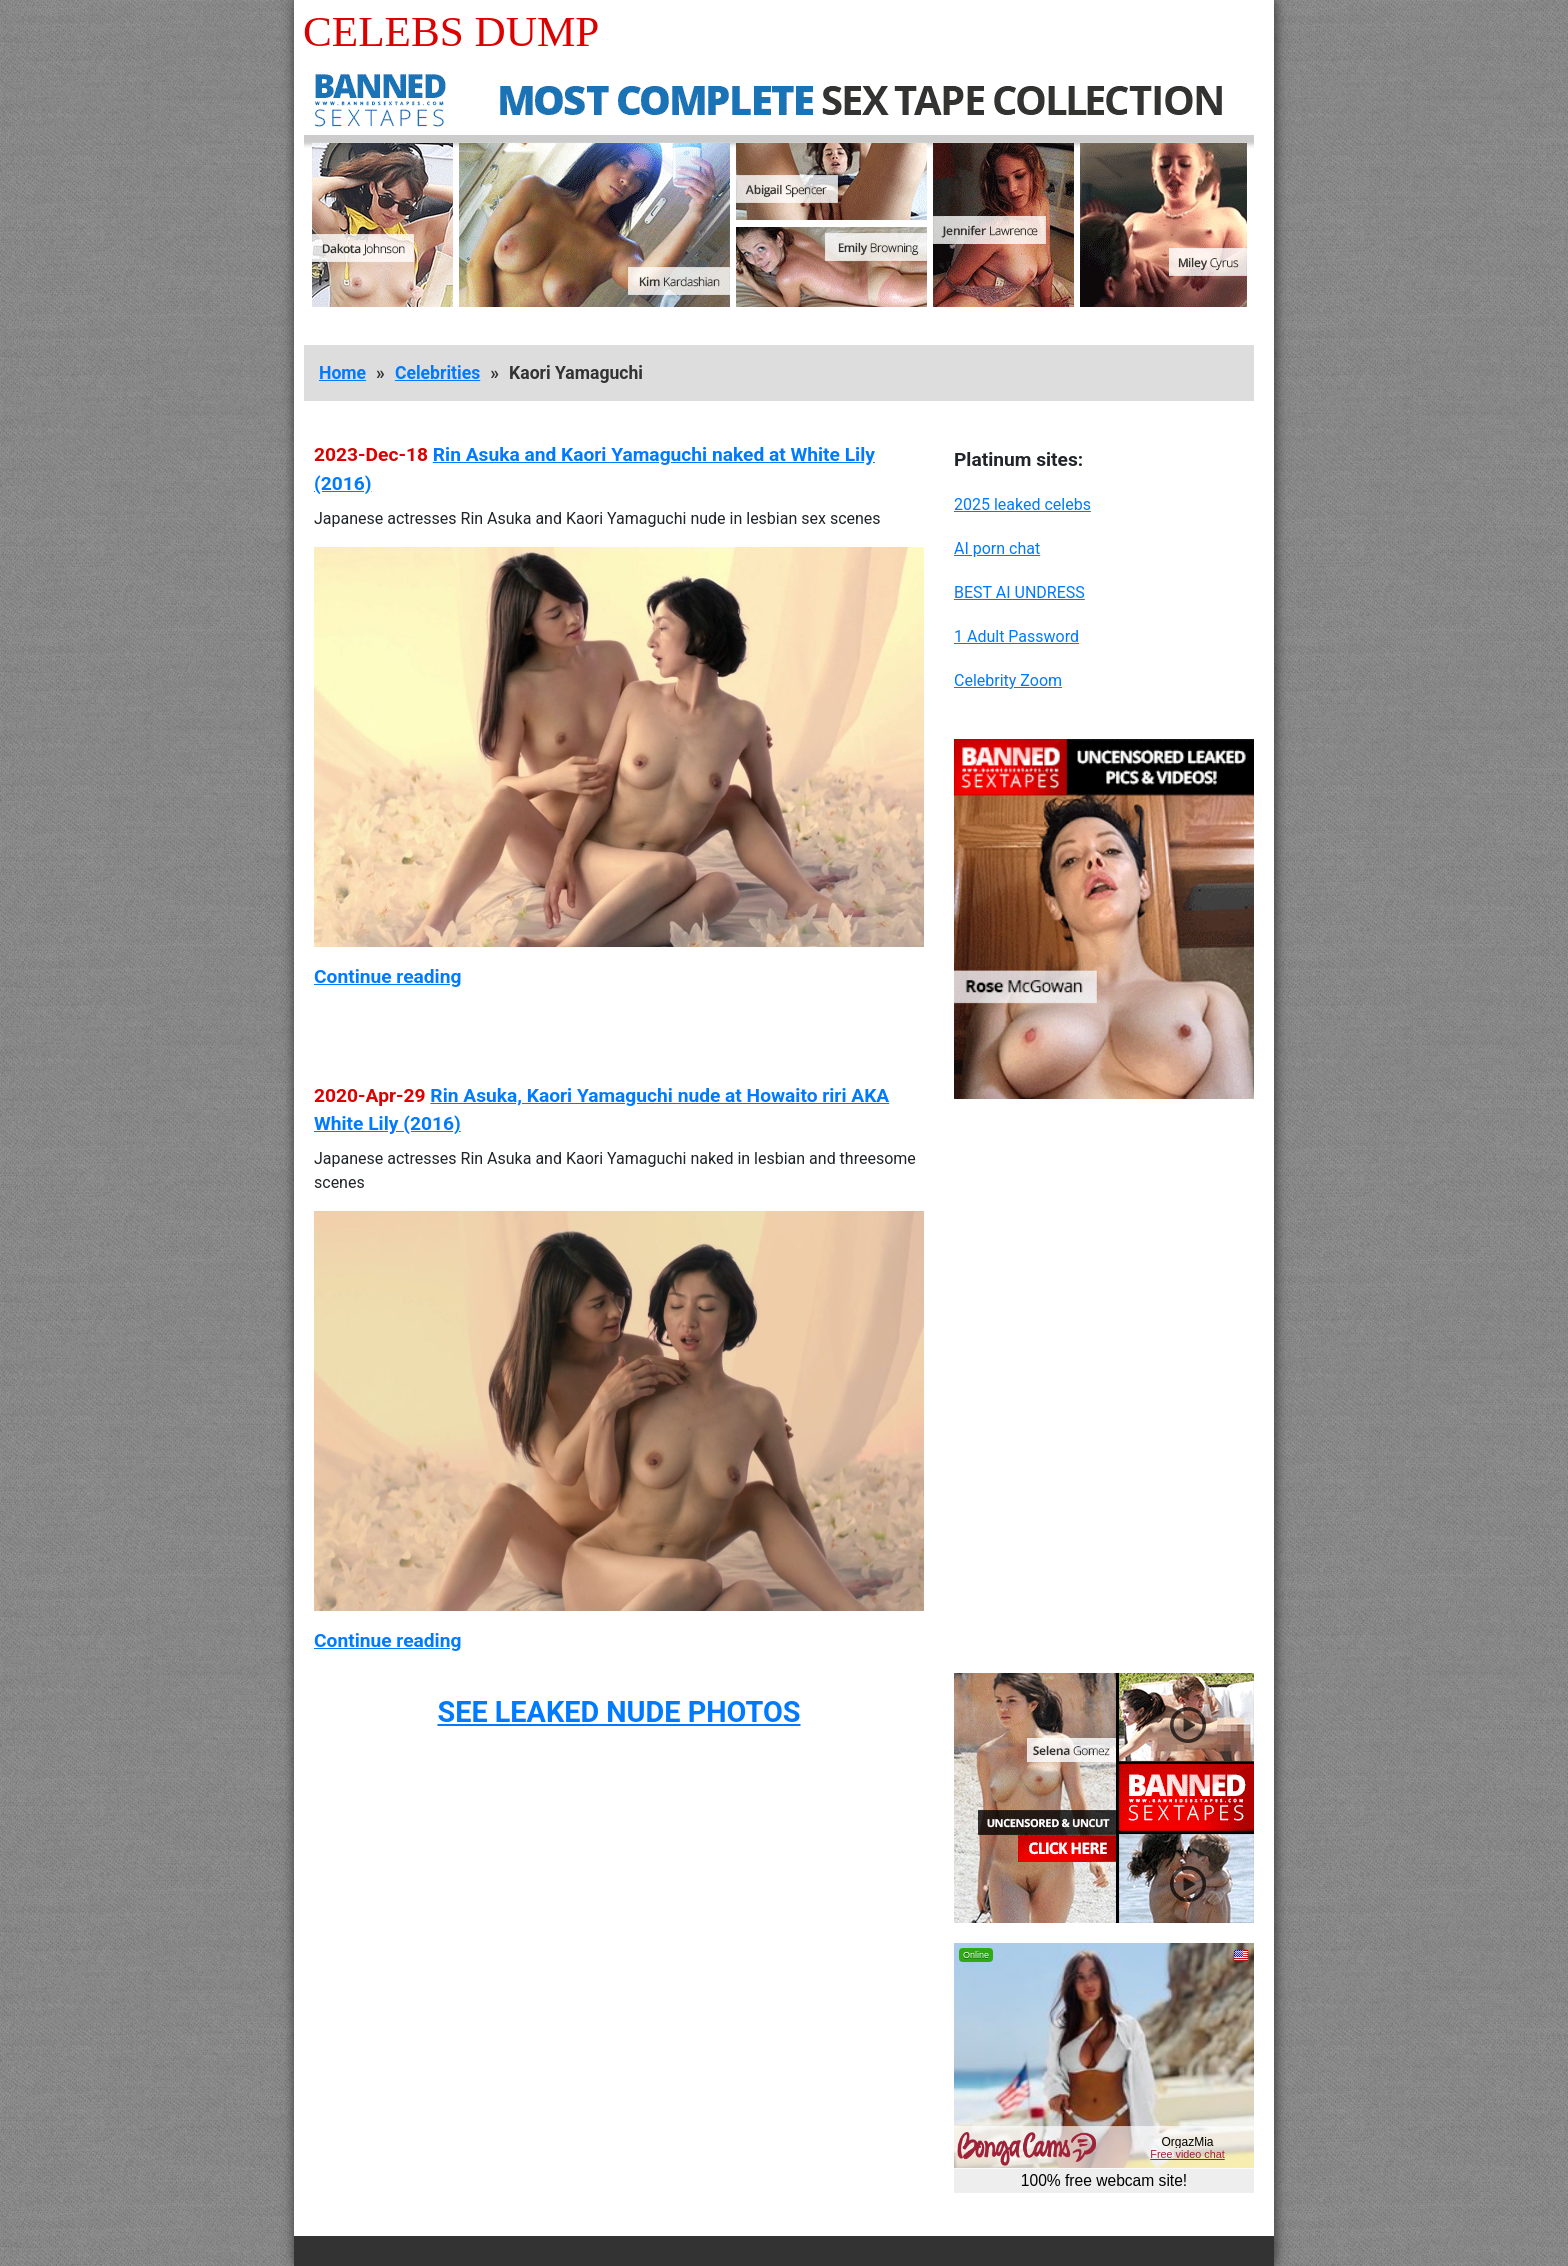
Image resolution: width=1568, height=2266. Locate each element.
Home (342, 373)
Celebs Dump (451, 31)
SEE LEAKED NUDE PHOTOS (618, 1712)
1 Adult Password (1016, 636)
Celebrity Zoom (1008, 680)
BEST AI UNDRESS (1019, 592)
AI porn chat (997, 548)
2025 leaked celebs (1022, 504)
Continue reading (387, 976)
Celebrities (437, 373)
